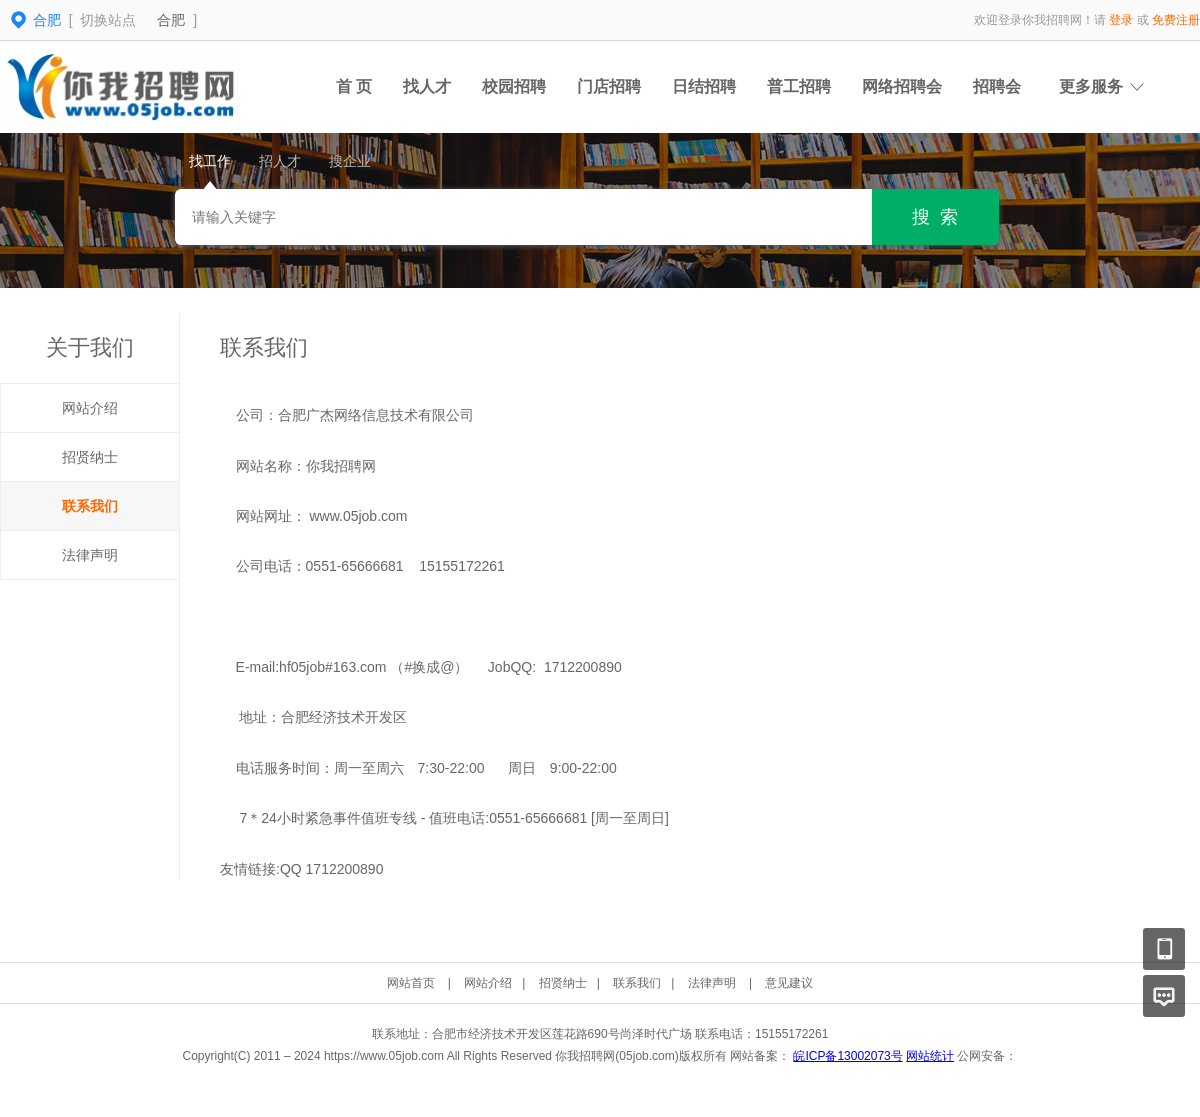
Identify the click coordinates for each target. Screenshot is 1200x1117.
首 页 (354, 86)
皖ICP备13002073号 (847, 1056)
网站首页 (411, 983)
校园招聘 (514, 86)
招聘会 (997, 86)
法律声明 (90, 555)
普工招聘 (799, 86)
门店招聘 (609, 86)
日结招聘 (704, 86)
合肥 (171, 20)
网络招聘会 (902, 86)
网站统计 (930, 1056)
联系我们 (90, 506)
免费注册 (1176, 20)
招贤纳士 (90, 457)
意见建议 (789, 983)
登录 (1121, 20)
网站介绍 (90, 408)
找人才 (427, 86)
